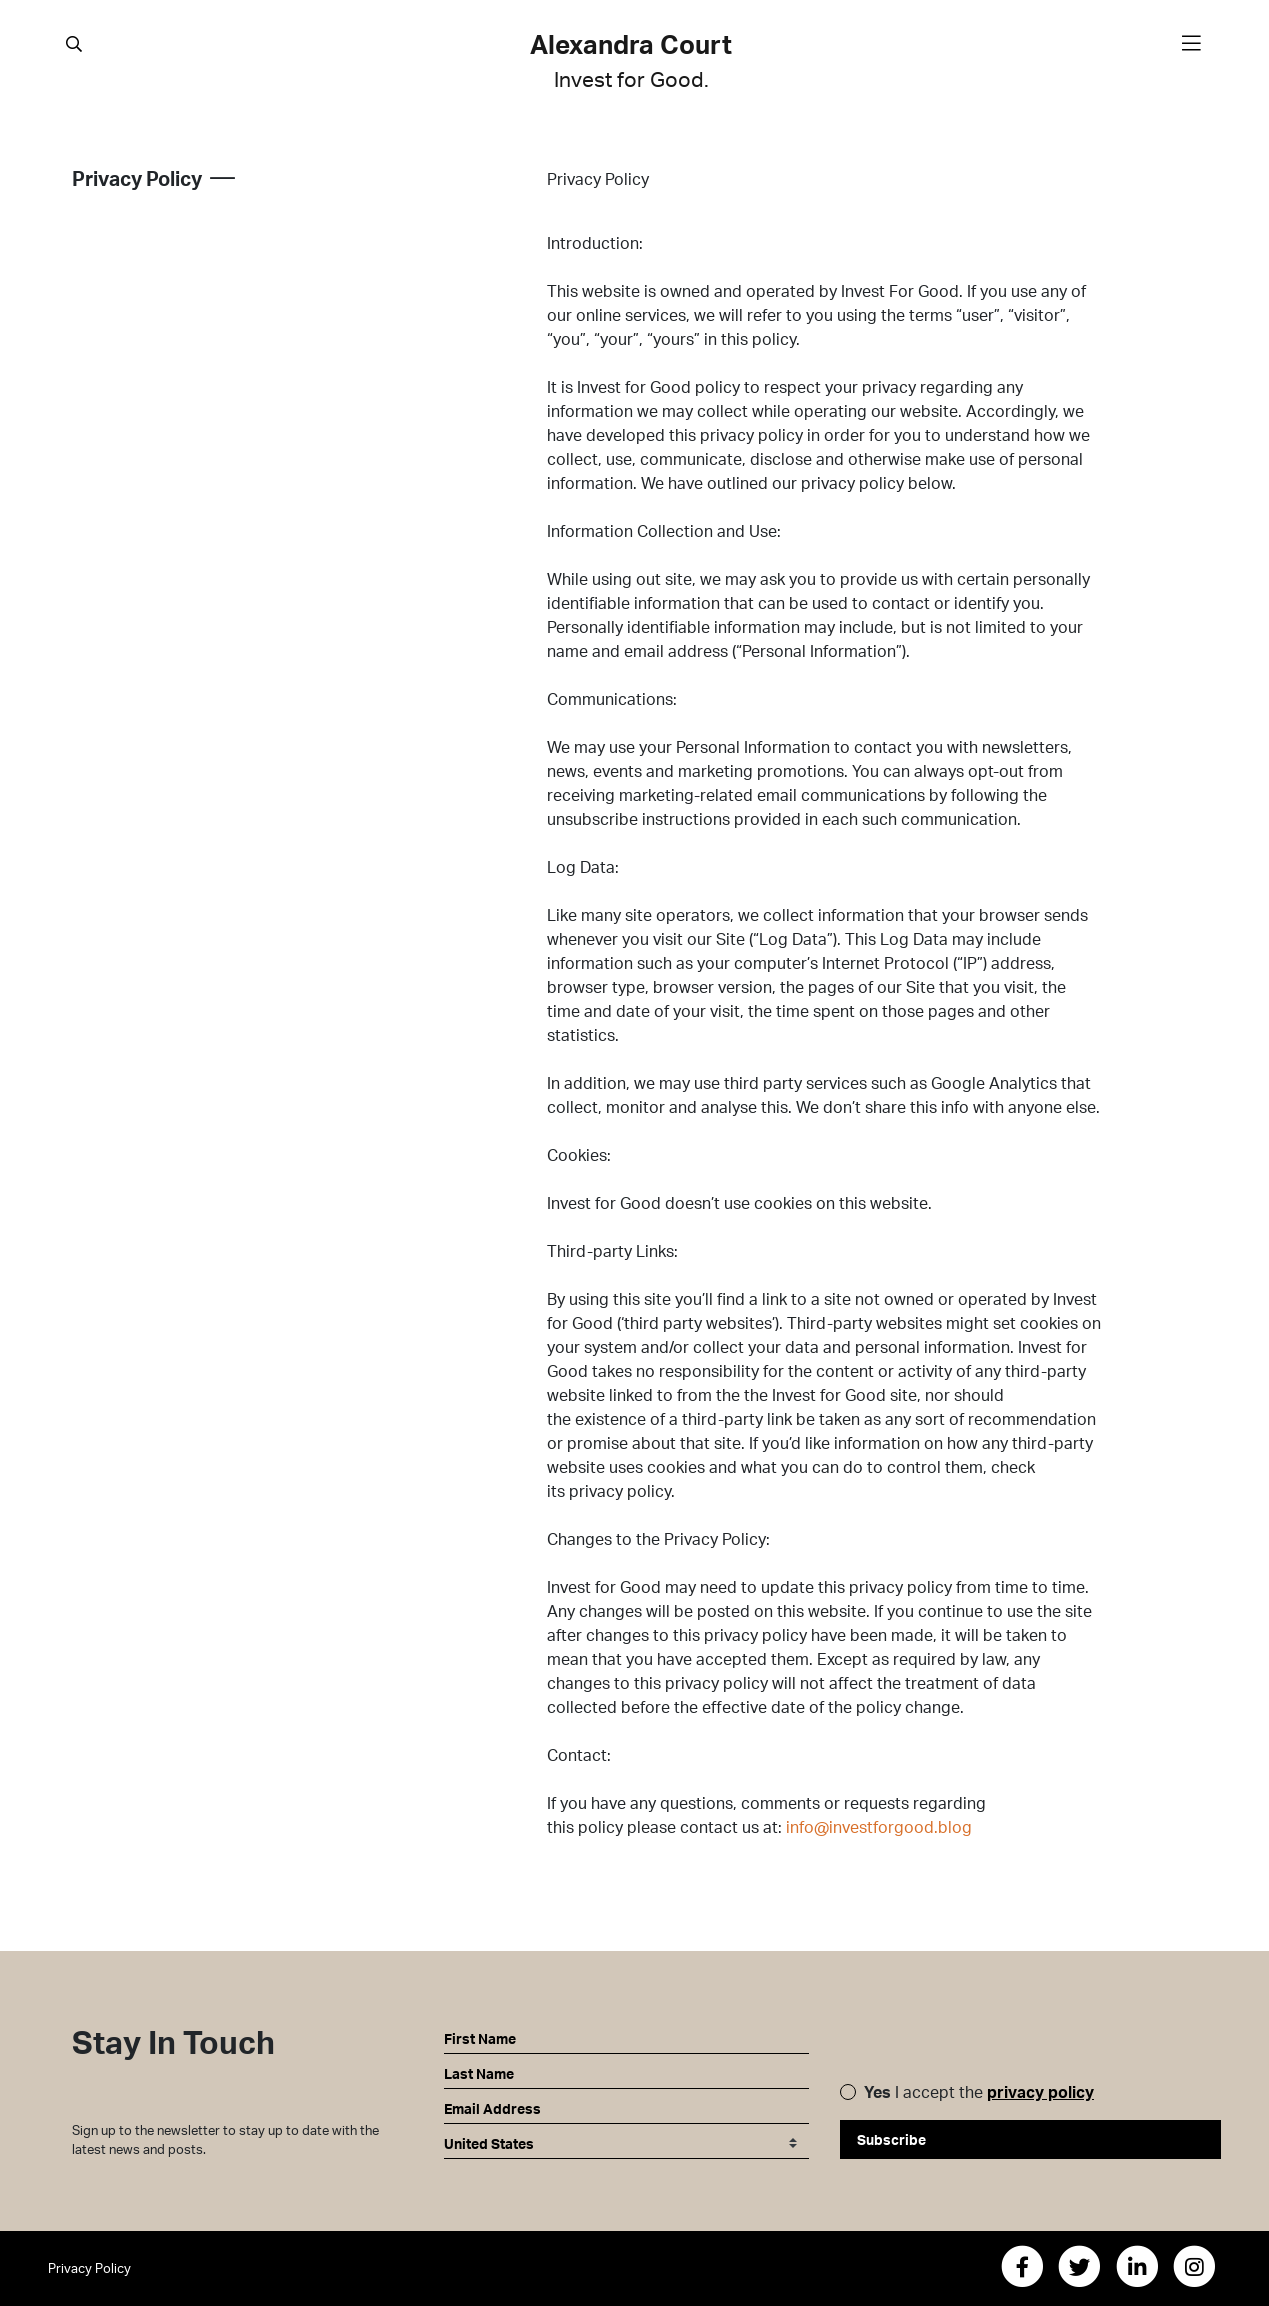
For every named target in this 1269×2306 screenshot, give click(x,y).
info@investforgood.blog (879, 1827)
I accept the (979, 2092)
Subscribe (891, 2139)
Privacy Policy (89, 2268)
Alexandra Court (631, 61)
